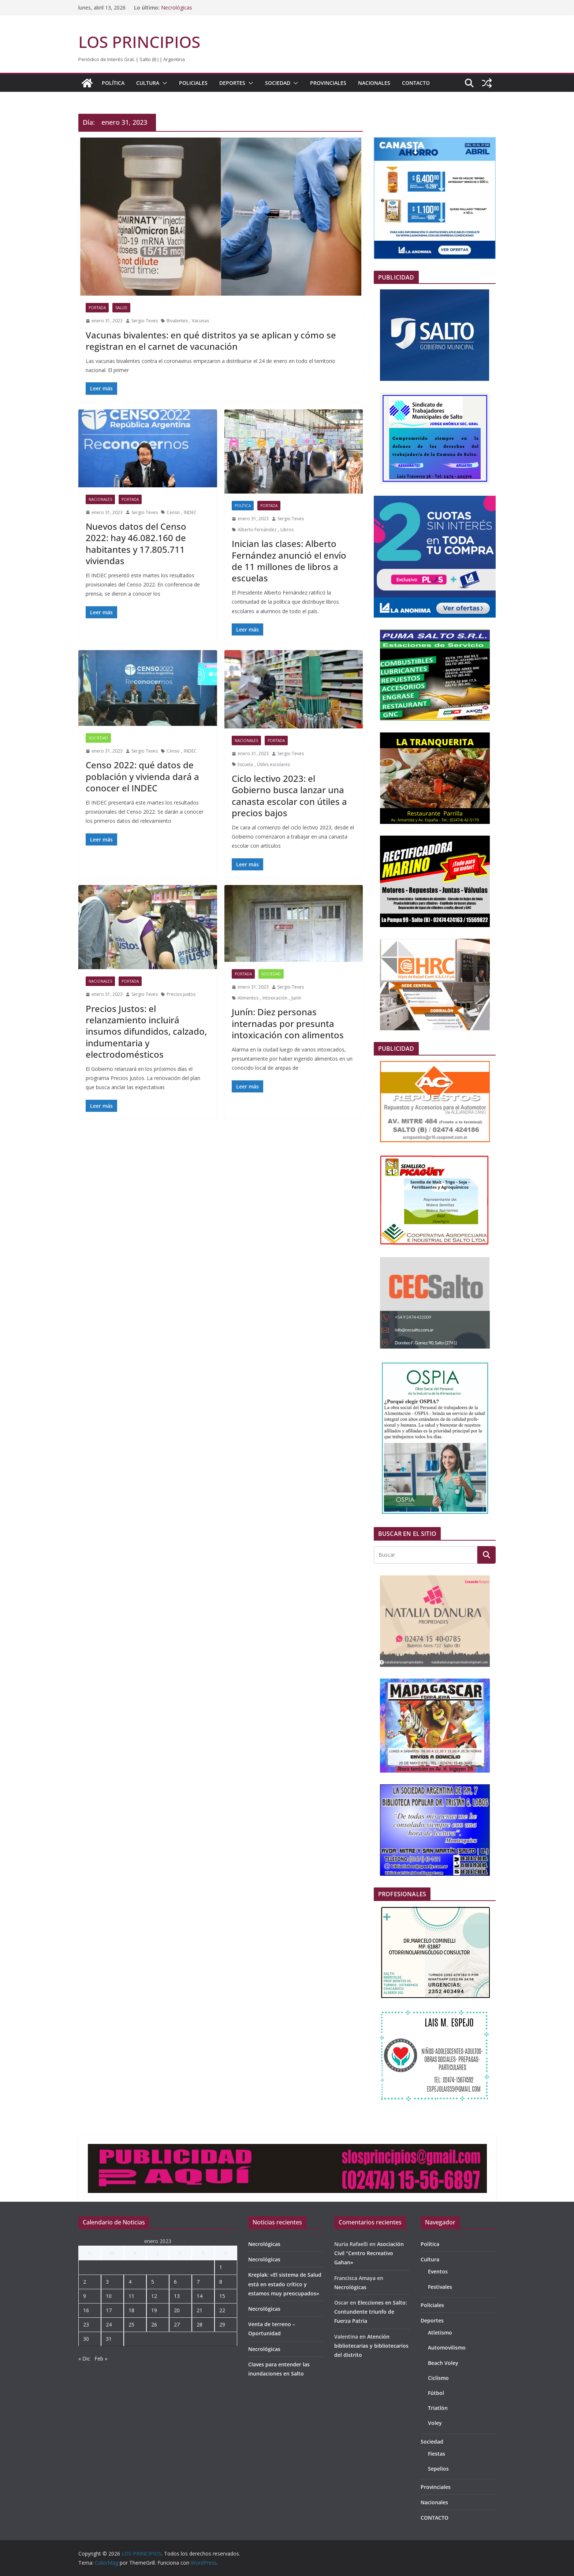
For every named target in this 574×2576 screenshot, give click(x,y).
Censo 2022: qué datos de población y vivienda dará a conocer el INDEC (142, 776)
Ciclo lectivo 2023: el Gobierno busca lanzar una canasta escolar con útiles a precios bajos (289, 795)
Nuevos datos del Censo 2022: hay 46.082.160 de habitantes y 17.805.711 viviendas (136, 543)
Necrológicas (176, 7)
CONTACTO (416, 82)
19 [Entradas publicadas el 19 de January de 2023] (154, 2310)
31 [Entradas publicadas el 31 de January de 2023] (109, 2338)
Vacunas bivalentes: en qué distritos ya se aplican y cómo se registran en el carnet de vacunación (211, 340)
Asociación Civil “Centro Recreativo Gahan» (369, 2253)
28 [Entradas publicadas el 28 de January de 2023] (199, 2324)
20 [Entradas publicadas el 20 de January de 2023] (177, 2310)
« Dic (84, 2358)
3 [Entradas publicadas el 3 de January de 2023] (107, 2281)
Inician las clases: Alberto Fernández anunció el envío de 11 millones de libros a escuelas (289, 560)
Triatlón (438, 2407)
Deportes (232, 82)
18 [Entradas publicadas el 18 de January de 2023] (131, 2310)
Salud (121, 307)
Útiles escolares (273, 764)
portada (97, 307)
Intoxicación (274, 998)
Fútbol (436, 2392)
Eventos (438, 2271)
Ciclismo (438, 2377)
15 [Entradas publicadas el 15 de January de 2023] (222, 2295)
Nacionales (374, 82)
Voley (435, 2422)
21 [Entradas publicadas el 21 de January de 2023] (199, 2310)
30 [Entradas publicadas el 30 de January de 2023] (86, 2338)
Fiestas (436, 2453)
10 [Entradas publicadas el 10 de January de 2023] (109, 2295)
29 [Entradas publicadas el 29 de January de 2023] (222, 2324)
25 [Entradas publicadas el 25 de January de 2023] (131, 2324)
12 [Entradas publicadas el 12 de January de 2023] (154, 2295)
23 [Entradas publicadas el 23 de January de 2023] (86, 2324)
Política (113, 82)
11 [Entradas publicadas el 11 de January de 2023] (131, 2295)
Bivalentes (177, 321)
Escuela (245, 764)
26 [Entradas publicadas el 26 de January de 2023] (154, 2324)
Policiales (193, 82)
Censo (173, 512)
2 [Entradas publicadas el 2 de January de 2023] (84, 2281)
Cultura (147, 82)
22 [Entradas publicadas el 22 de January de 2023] (222, 2310)
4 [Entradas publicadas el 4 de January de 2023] (129, 2281)
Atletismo (440, 2332)
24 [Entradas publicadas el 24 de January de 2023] (109, 2324)
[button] (163, 83)
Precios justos (181, 994)
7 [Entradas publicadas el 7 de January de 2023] (198, 2281)
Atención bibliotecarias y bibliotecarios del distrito (371, 2345)
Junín (296, 998)
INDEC (190, 512)
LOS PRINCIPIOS (139, 42)
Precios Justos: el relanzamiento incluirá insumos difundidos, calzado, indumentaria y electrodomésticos (146, 1031)
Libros (287, 529)
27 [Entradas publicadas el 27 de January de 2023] (177, 2324)
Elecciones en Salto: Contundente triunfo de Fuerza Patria (370, 2311)
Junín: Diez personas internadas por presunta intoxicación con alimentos (288, 1023)
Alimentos (248, 998)
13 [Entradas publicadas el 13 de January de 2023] (177, 2295)
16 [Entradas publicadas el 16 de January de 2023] (86, 2310)
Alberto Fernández (257, 529)
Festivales (440, 2286)
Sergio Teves (144, 321)
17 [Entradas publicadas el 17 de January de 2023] (109, 2310)
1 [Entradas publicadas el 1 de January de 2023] (220, 2267)
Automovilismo (447, 2347)
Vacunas (200, 321)
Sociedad (277, 82)
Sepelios (438, 2468)
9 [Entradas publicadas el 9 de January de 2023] (84, 2295)
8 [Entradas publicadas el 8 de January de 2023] (220, 2281)
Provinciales (328, 82)
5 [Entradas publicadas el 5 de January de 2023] (152, 2281)
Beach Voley (443, 2362)
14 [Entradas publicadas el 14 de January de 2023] (199, 2295)
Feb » (100, 2358)
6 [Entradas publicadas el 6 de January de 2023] (175, 2281)
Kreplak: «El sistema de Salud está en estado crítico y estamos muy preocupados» (284, 2283)
